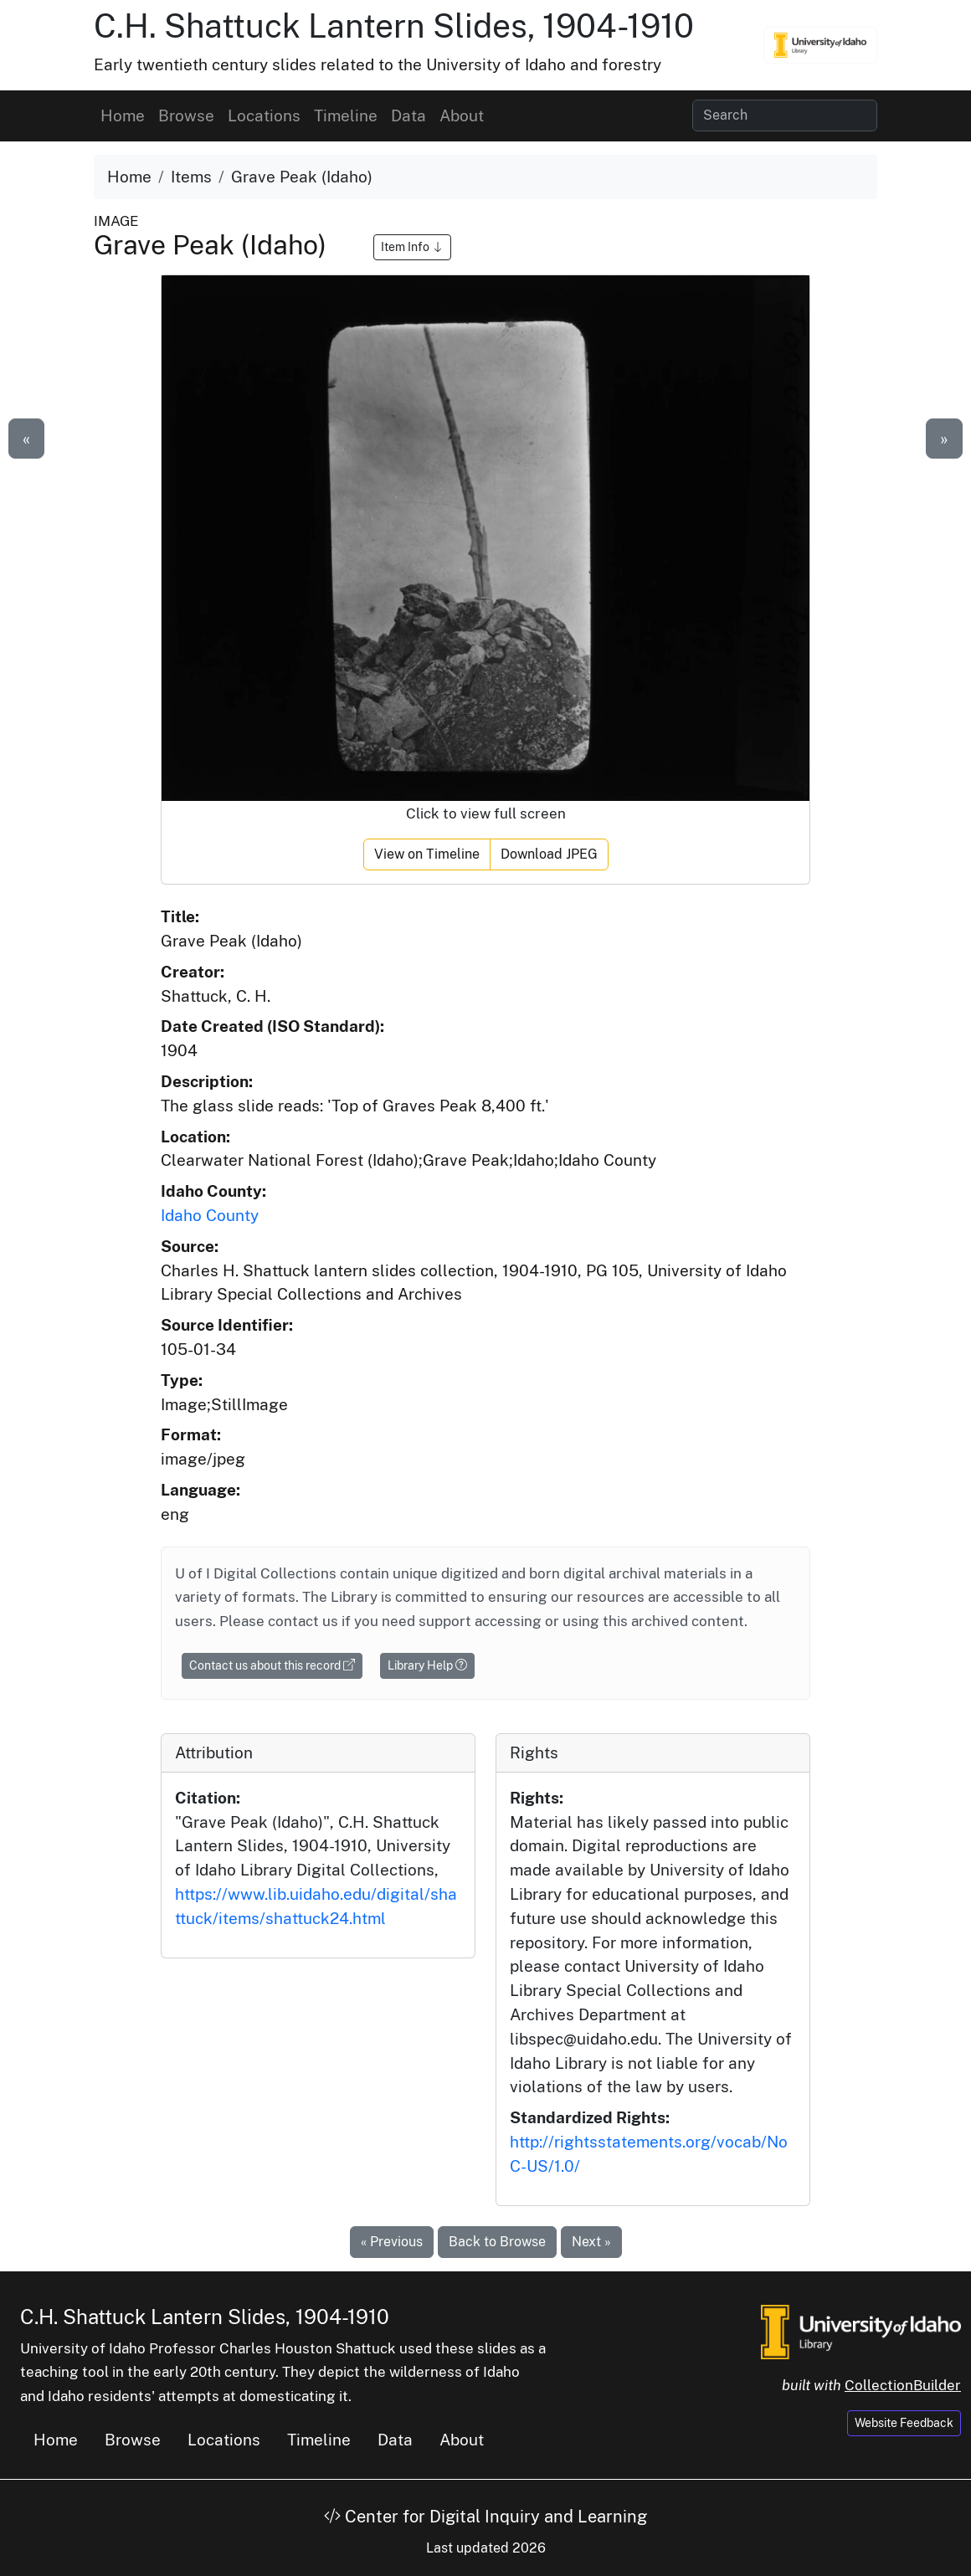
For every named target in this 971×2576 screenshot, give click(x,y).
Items (191, 176)
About (461, 115)
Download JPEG (549, 854)
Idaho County (210, 1215)
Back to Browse (497, 2242)
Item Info (412, 247)
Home (122, 115)
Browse (186, 115)
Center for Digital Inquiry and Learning (485, 2517)
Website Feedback (904, 2423)
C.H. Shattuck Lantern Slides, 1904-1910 (394, 26)
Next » (591, 2242)
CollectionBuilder (903, 2385)
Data (408, 115)
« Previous (392, 2242)
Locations (264, 115)
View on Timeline (427, 854)
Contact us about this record (272, 1665)
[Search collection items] (784, 115)
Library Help (427, 1665)
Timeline (346, 115)
